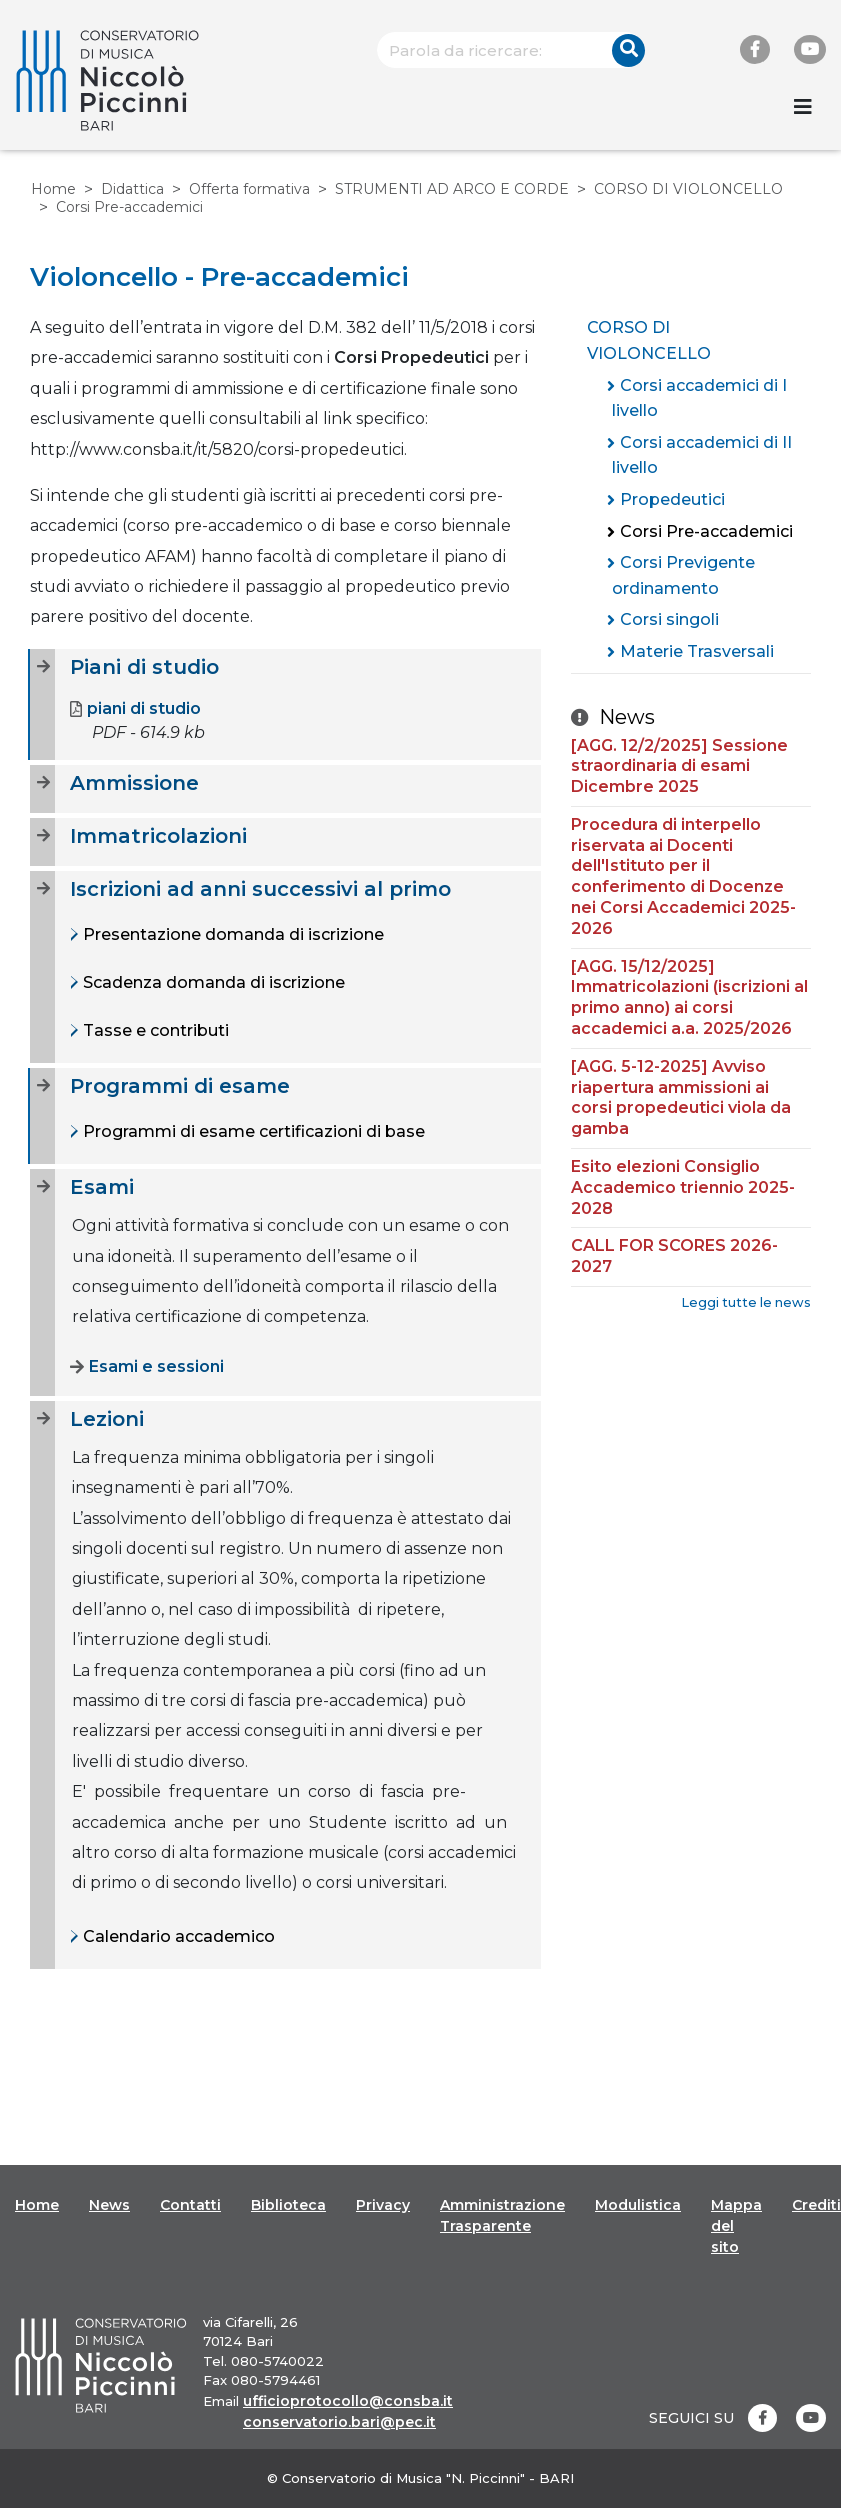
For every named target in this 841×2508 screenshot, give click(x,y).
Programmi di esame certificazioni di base (252, 1131)
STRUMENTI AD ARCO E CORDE (452, 189)
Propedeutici (672, 499)
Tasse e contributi (154, 1030)
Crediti (816, 2205)
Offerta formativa (249, 189)
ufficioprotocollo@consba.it (348, 2401)
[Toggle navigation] (803, 107)
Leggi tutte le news (746, 1302)
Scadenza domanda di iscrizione (212, 982)
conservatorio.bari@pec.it (339, 2422)
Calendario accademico (177, 1936)
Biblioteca (288, 2205)
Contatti (190, 2205)
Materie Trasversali (697, 651)
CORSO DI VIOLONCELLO (688, 189)
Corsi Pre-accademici (706, 531)
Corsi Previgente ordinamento (683, 575)
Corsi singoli (669, 619)
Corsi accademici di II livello (702, 455)
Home (53, 189)
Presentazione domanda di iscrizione (231, 934)
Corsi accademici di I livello (699, 398)
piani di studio (135, 709)
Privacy (383, 2205)
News (109, 2205)
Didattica (132, 189)
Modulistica (638, 2205)
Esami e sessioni (147, 1367)
